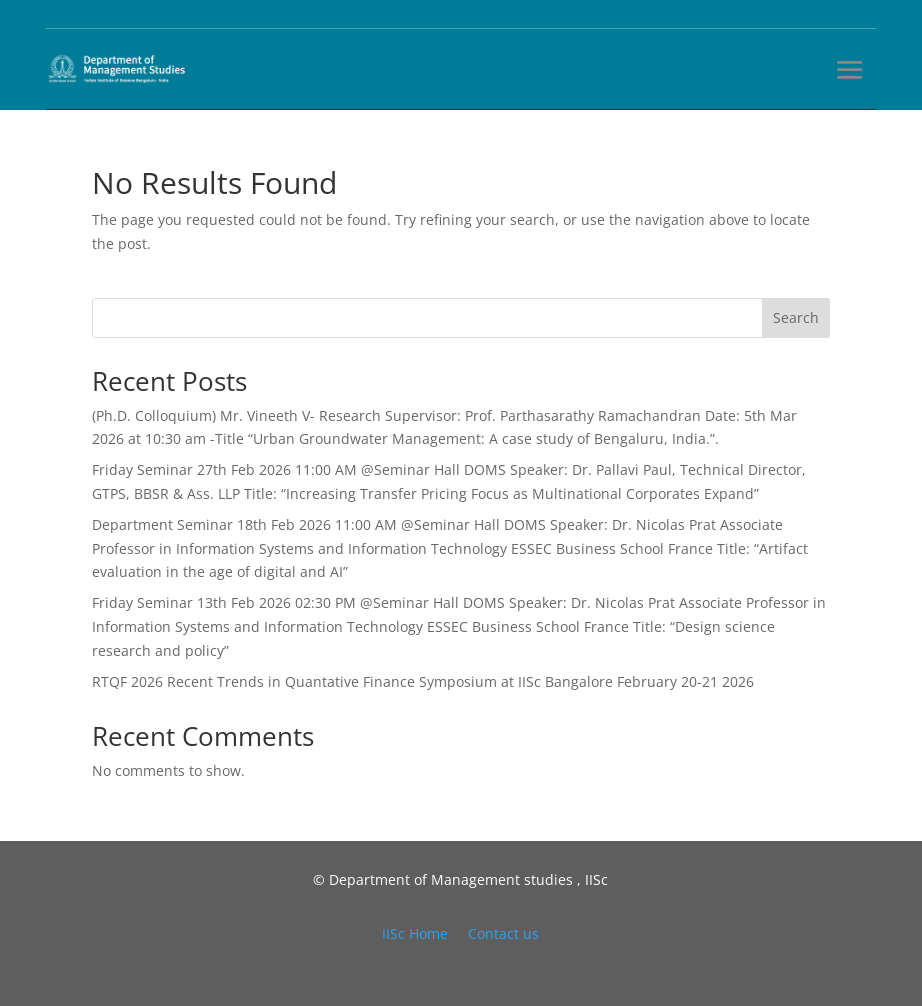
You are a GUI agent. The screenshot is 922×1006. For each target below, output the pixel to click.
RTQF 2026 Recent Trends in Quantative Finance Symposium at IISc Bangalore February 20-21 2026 (423, 681)
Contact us (503, 933)
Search (796, 317)
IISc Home (415, 933)
